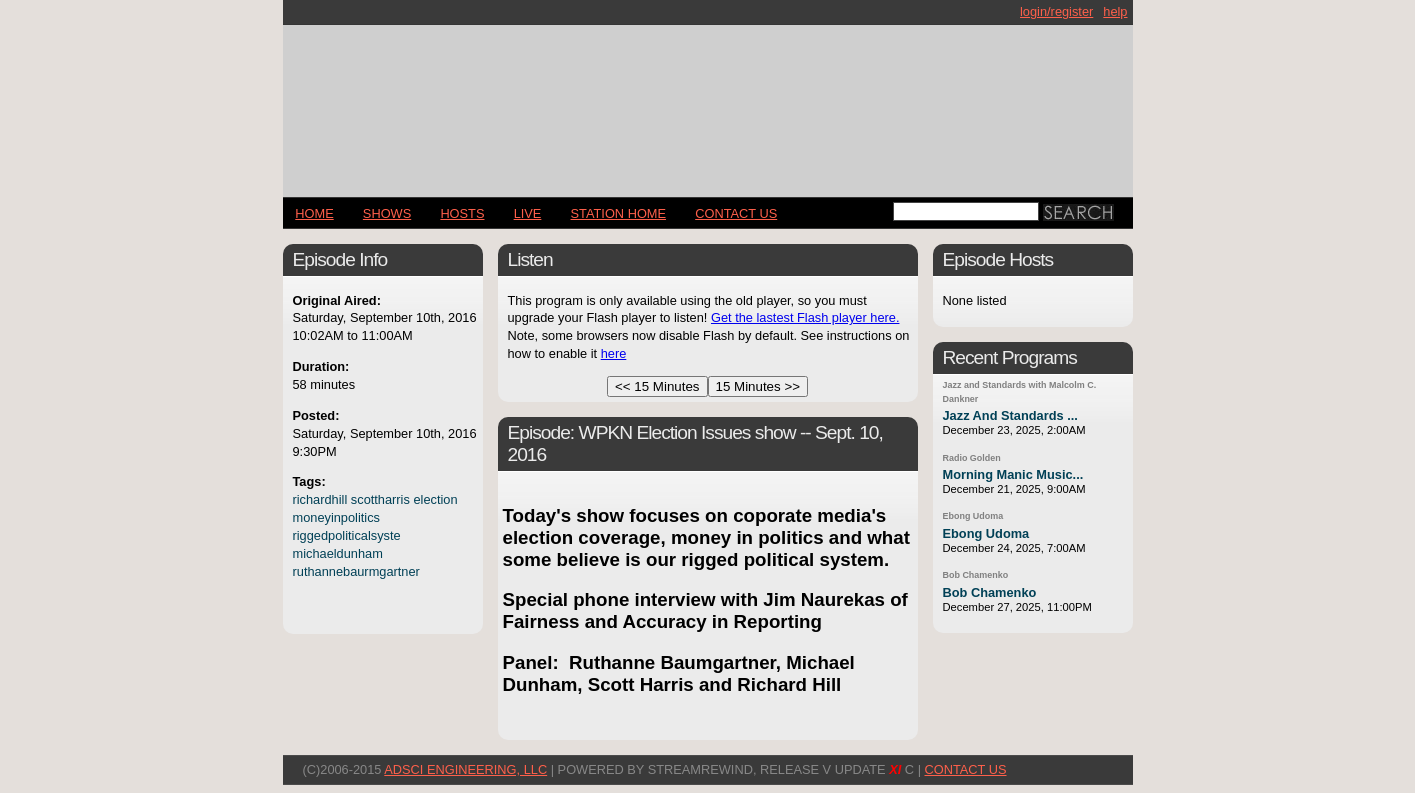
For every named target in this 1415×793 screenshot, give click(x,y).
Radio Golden (972, 458)
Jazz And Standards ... (1010, 415)
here (614, 353)
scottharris (380, 499)
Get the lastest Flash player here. (805, 317)
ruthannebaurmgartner (356, 571)
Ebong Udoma (973, 516)
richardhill (320, 499)
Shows (387, 213)
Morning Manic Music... (1013, 474)
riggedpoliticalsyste (347, 535)
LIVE (528, 213)
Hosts (462, 213)
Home (314, 213)
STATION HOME (619, 213)
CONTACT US (736, 213)
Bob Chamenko (976, 575)
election (435, 499)
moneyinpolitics (337, 517)
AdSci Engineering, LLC (465, 769)
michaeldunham (338, 553)
